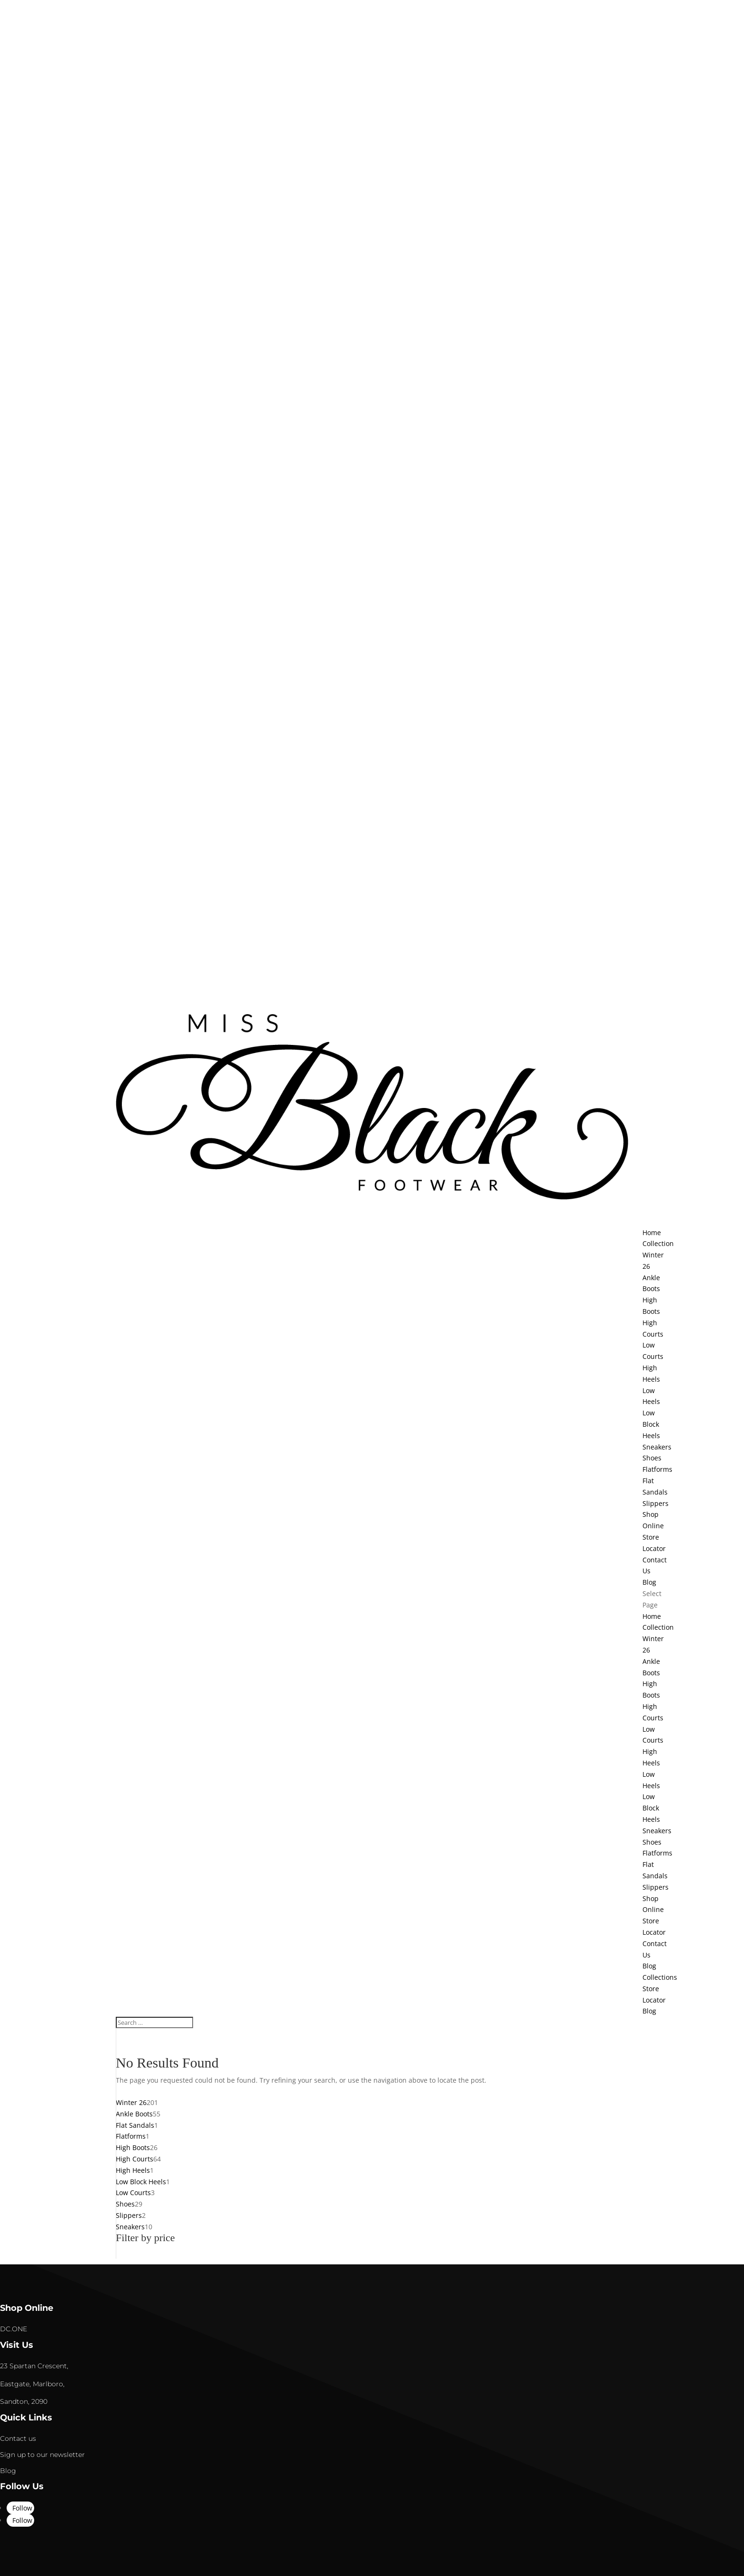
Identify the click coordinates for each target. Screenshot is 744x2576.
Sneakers (656, 1446)
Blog (649, 1965)
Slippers (655, 1503)
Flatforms (657, 1469)
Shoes (651, 1457)
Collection (658, 1627)
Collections (659, 1977)
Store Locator (654, 1543)
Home (651, 1616)
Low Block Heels (651, 1424)
